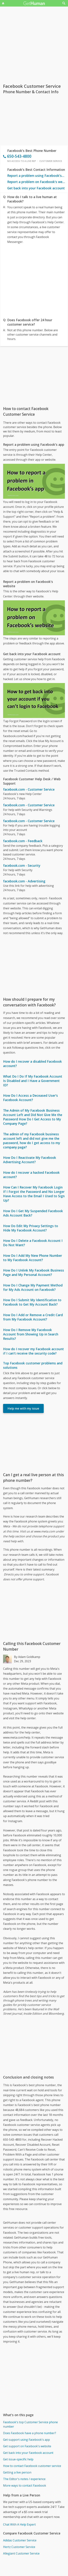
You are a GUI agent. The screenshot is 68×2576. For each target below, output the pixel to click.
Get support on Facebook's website (27, 2446)
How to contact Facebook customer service (32, 2466)
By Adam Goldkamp (27, 1657)
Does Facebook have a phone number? (29, 2433)
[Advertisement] (34, 280)
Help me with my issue (23, 1408)
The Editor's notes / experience (24, 2479)
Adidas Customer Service (19, 2540)
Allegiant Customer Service (21, 2553)
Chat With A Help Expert (19, 2524)
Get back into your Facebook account (36, 188)
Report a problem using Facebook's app (36, 175)
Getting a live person (17, 2472)
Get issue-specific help (18, 2459)
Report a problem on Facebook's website (36, 182)
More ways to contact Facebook (24, 2485)
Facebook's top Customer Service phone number (30, 2424)
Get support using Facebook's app (26, 2440)
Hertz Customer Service (19, 2547)
